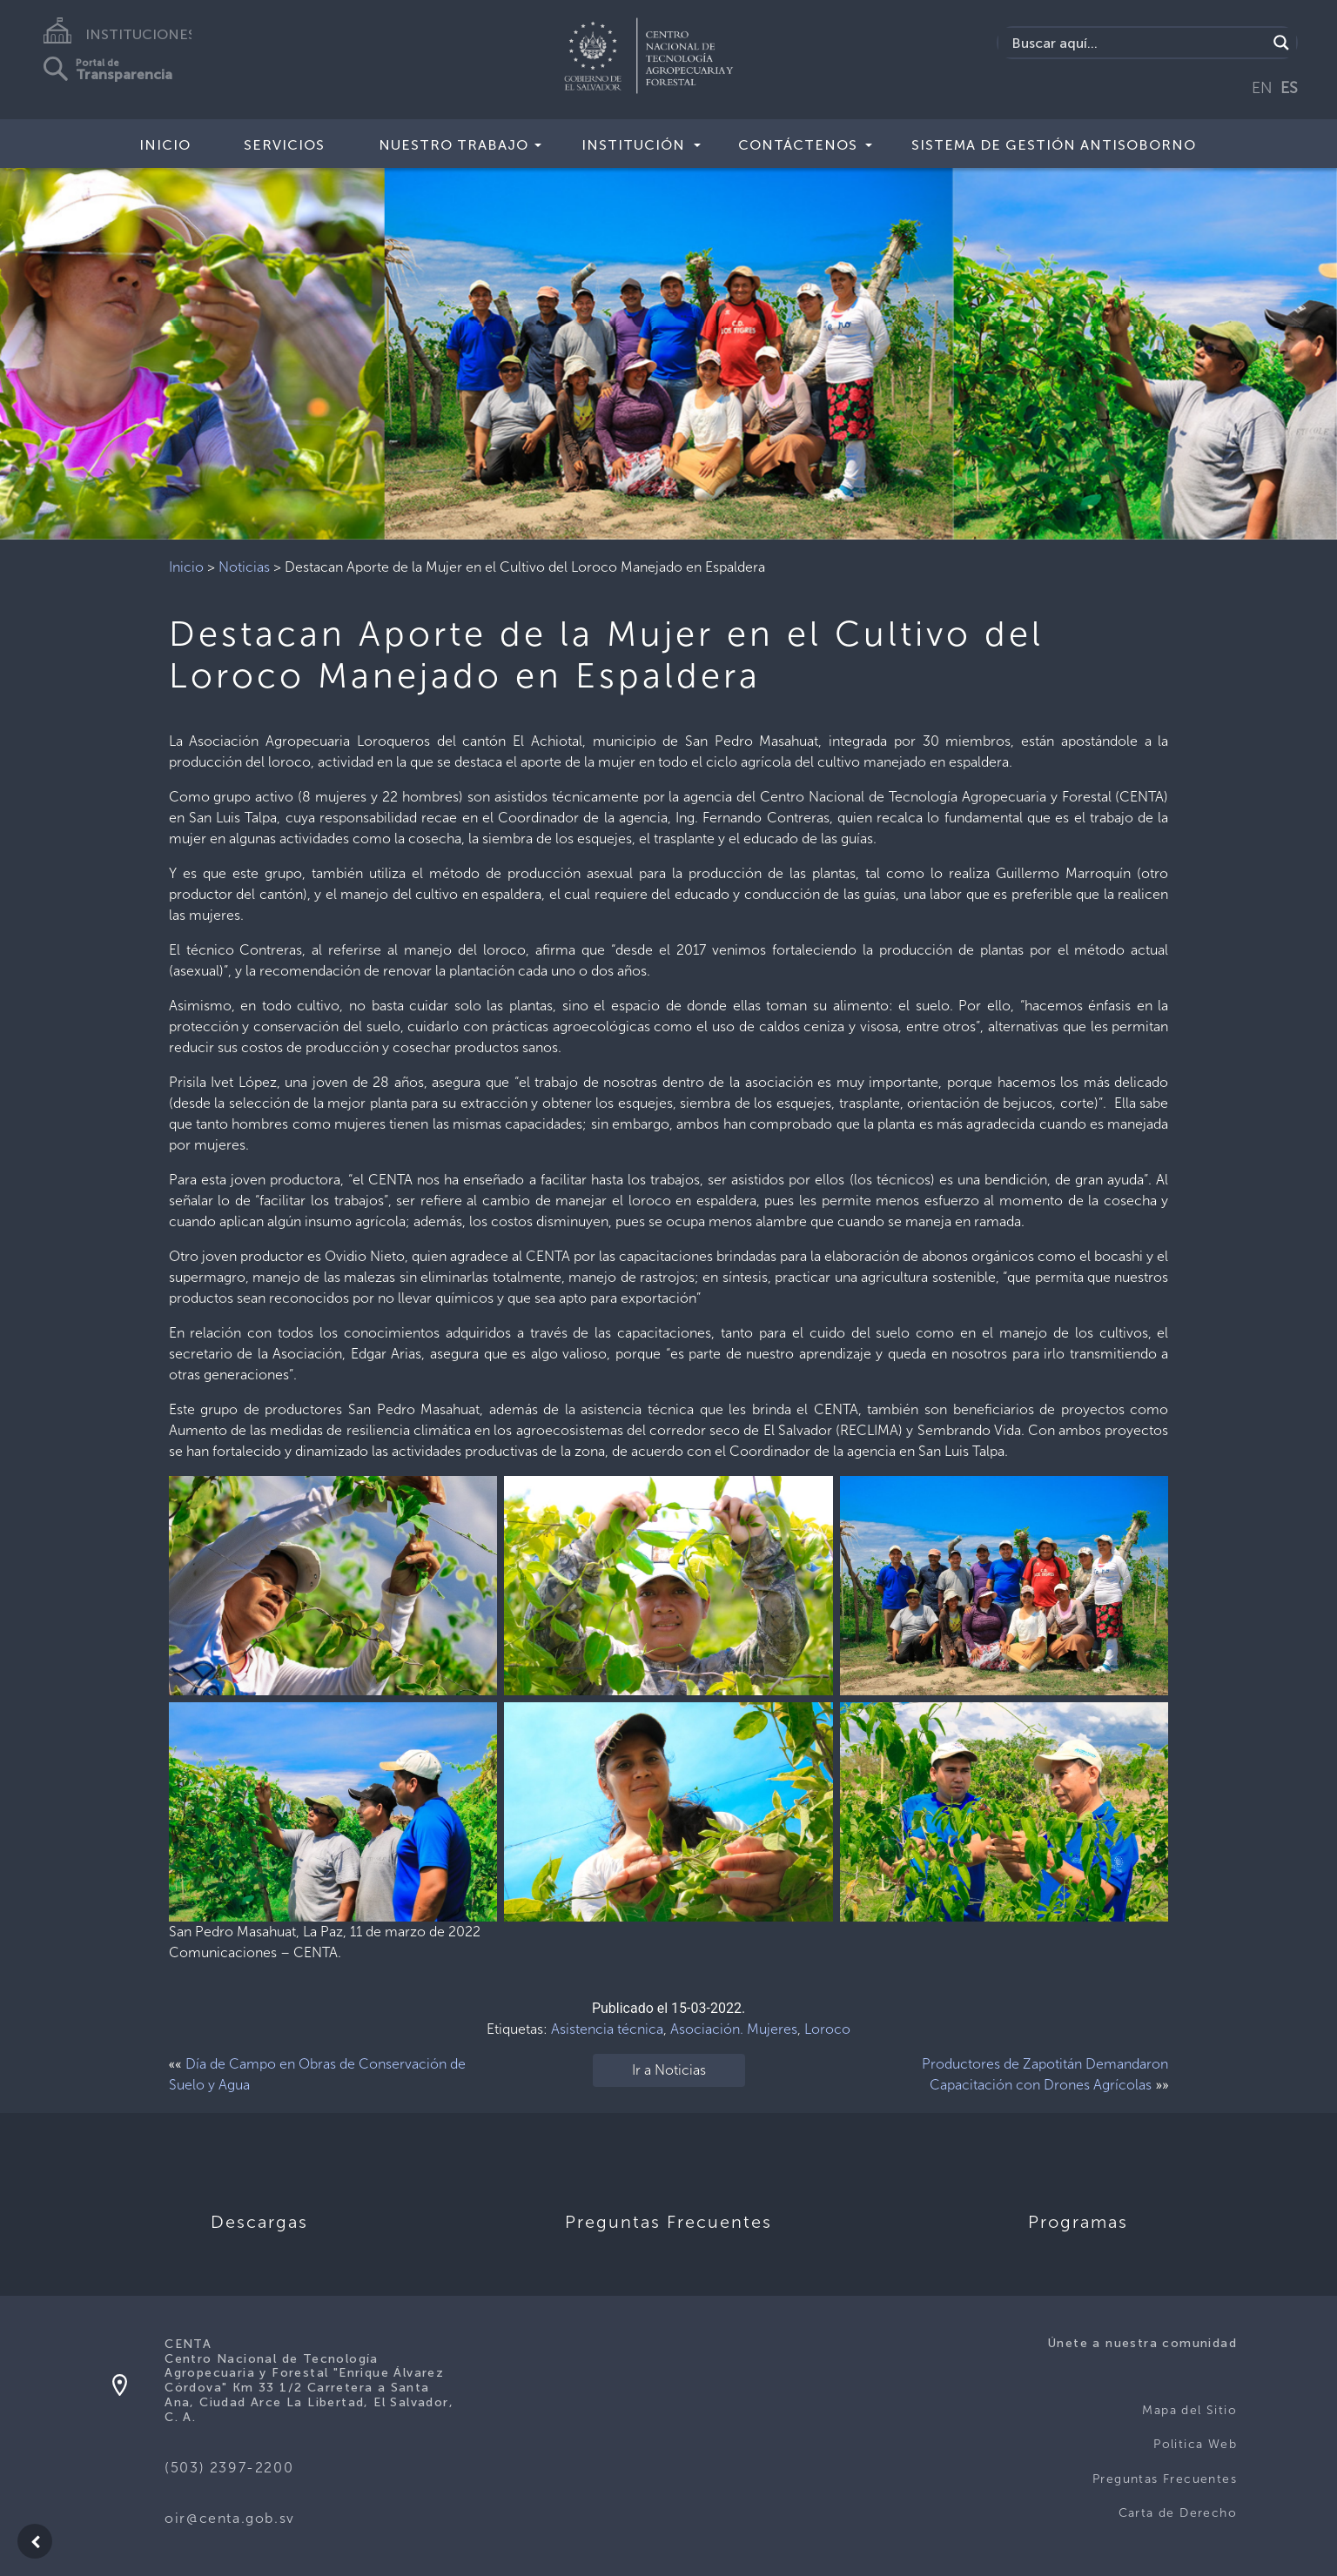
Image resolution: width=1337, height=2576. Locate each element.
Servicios (284, 145)
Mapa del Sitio (1189, 2410)
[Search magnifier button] (1281, 42)
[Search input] (1137, 42)
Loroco (827, 2029)
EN (1262, 87)
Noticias (244, 567)
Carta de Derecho (1178, 2513)
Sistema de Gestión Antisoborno (1053, 145)
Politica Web (1195, 2444)
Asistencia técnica (607, 2029)
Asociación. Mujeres (733, 2029)
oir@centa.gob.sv (230, 2518)
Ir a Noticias (669, 2070)
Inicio (165, 145)
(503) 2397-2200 (229, 2467)
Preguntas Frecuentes (1164, 2479)
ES (1289, 87)
